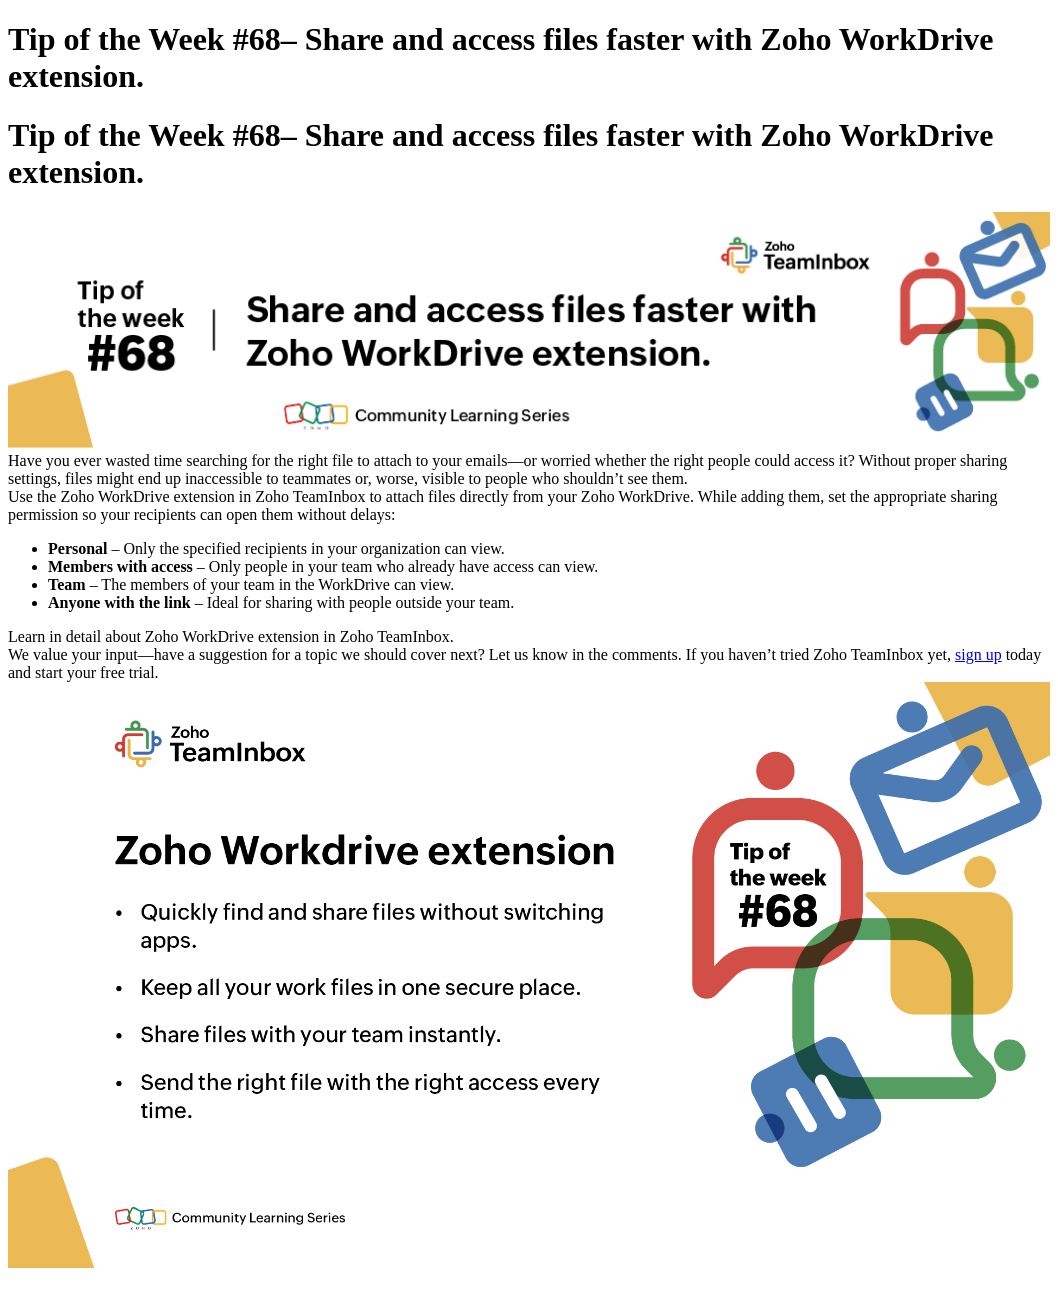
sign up (978, 654)
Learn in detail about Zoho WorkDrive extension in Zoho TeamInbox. (231, 636)
